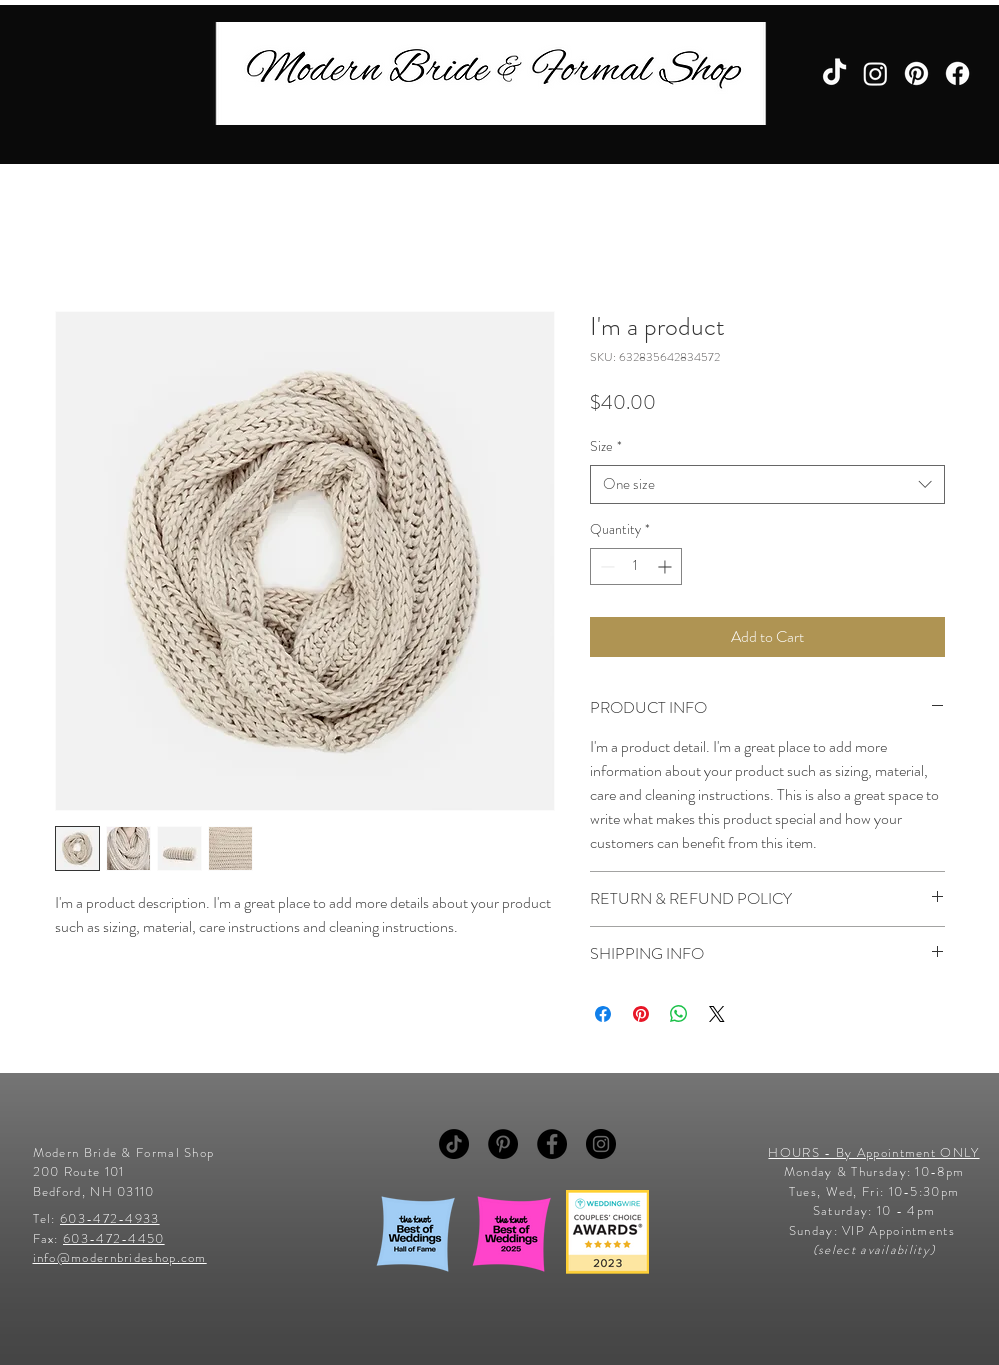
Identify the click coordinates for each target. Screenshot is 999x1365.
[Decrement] (605, 566)
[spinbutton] (636, 566)
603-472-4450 (114, 1238)
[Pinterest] (916, 73)
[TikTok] (834, 73)
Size (606, 446)
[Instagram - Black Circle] (601, 1144)
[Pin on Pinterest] (641, 1014)
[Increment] (666, 566)
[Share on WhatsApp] (679, 1014)
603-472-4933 (110, 1218)
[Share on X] (717, 1014)
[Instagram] (875, 73)
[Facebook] (957, 73)
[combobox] (767, 484)
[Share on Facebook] (603, 1014)
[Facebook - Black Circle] (552, 1144)
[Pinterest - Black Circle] (503, 1144)
